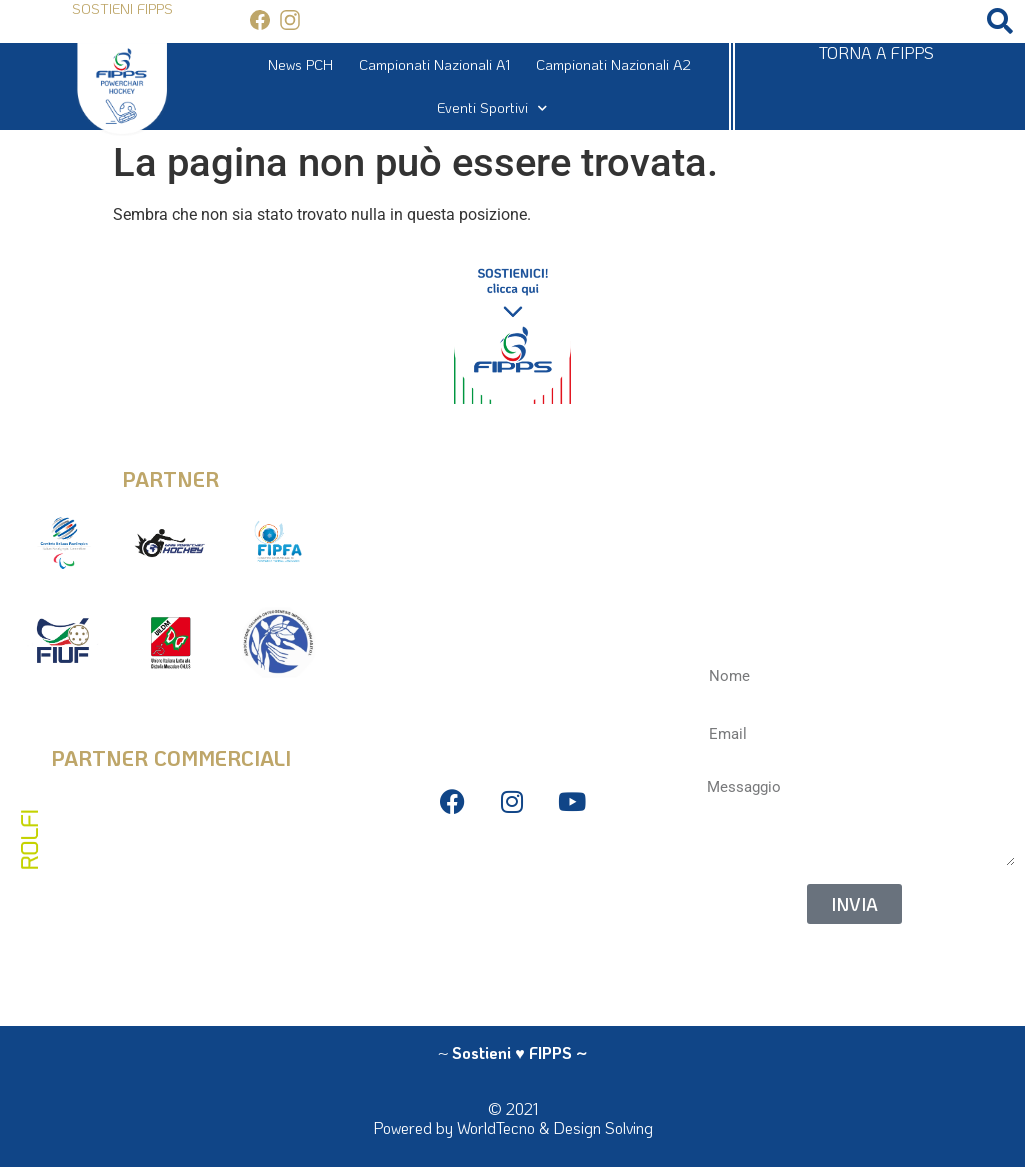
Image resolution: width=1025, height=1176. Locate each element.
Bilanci (512, 898)
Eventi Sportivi (492, 108)
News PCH (300, 64)
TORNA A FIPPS (876, 52)
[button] (1000, 21)
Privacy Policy (512, 868)
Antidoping (512, 928)
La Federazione (512, 959)
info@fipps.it (512, 464)
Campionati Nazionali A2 (613, 64)
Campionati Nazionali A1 (434, 64)
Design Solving (603, 1127)
